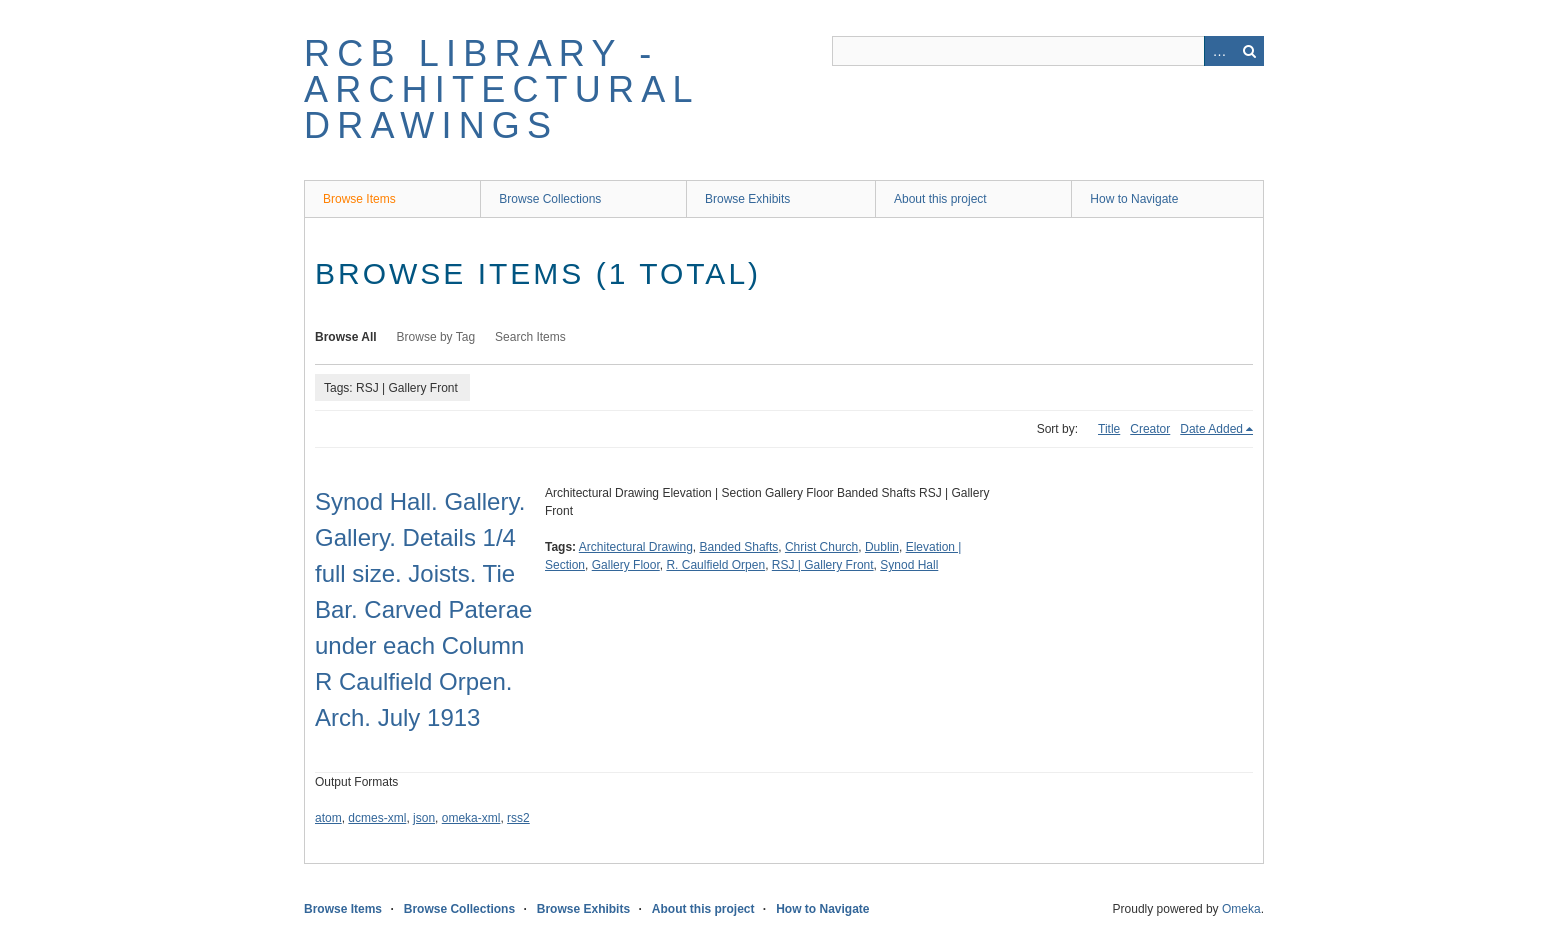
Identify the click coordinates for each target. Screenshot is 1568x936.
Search (1249, 51)
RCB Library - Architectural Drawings (501, 89)
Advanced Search (1219, 51)
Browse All (346, 337)
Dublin (882, 547)
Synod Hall (909, 565)
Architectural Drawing (636, 547)
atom (328, 818)
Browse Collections (550, 199)
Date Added (1211, 429)
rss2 (518, 818)
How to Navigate (1134, 199)
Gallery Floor (626, 565)
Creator (1150, 429)
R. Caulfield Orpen (715, 565)
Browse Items (359, 199)
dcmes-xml (377, 818)
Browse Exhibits (747, 199)
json (424, 818)
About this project (940, 199)
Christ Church (821, 547)
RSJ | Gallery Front (823, 565)
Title (1109, 429)
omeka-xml (471, 818)
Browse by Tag (436, 337)
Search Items (530, 337)
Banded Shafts (739, 547)
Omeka (1241, 909)
